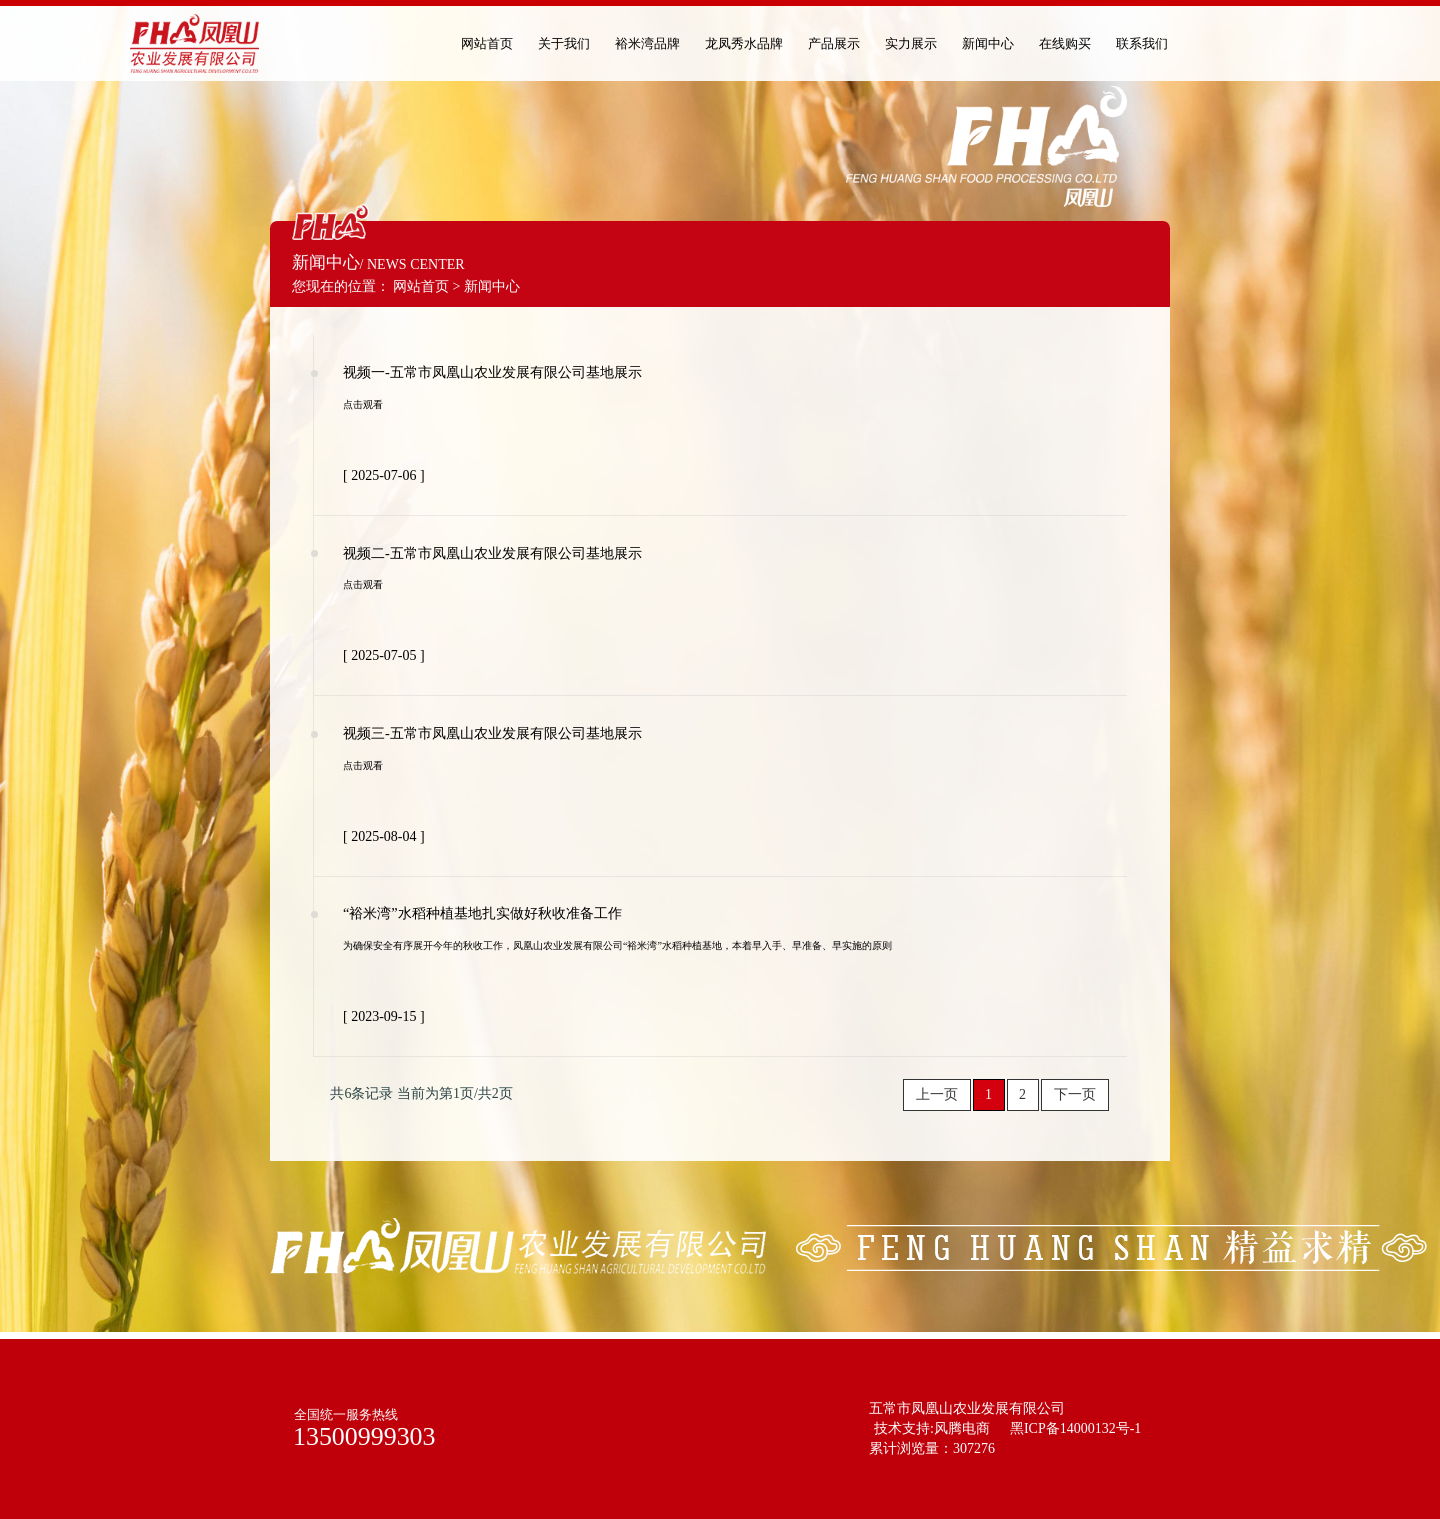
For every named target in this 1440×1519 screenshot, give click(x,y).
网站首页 (421, 286)
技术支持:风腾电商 (932, 1428)
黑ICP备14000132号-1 (1075, 1428)
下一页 (1075, 1094)
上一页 (937, 1094)
